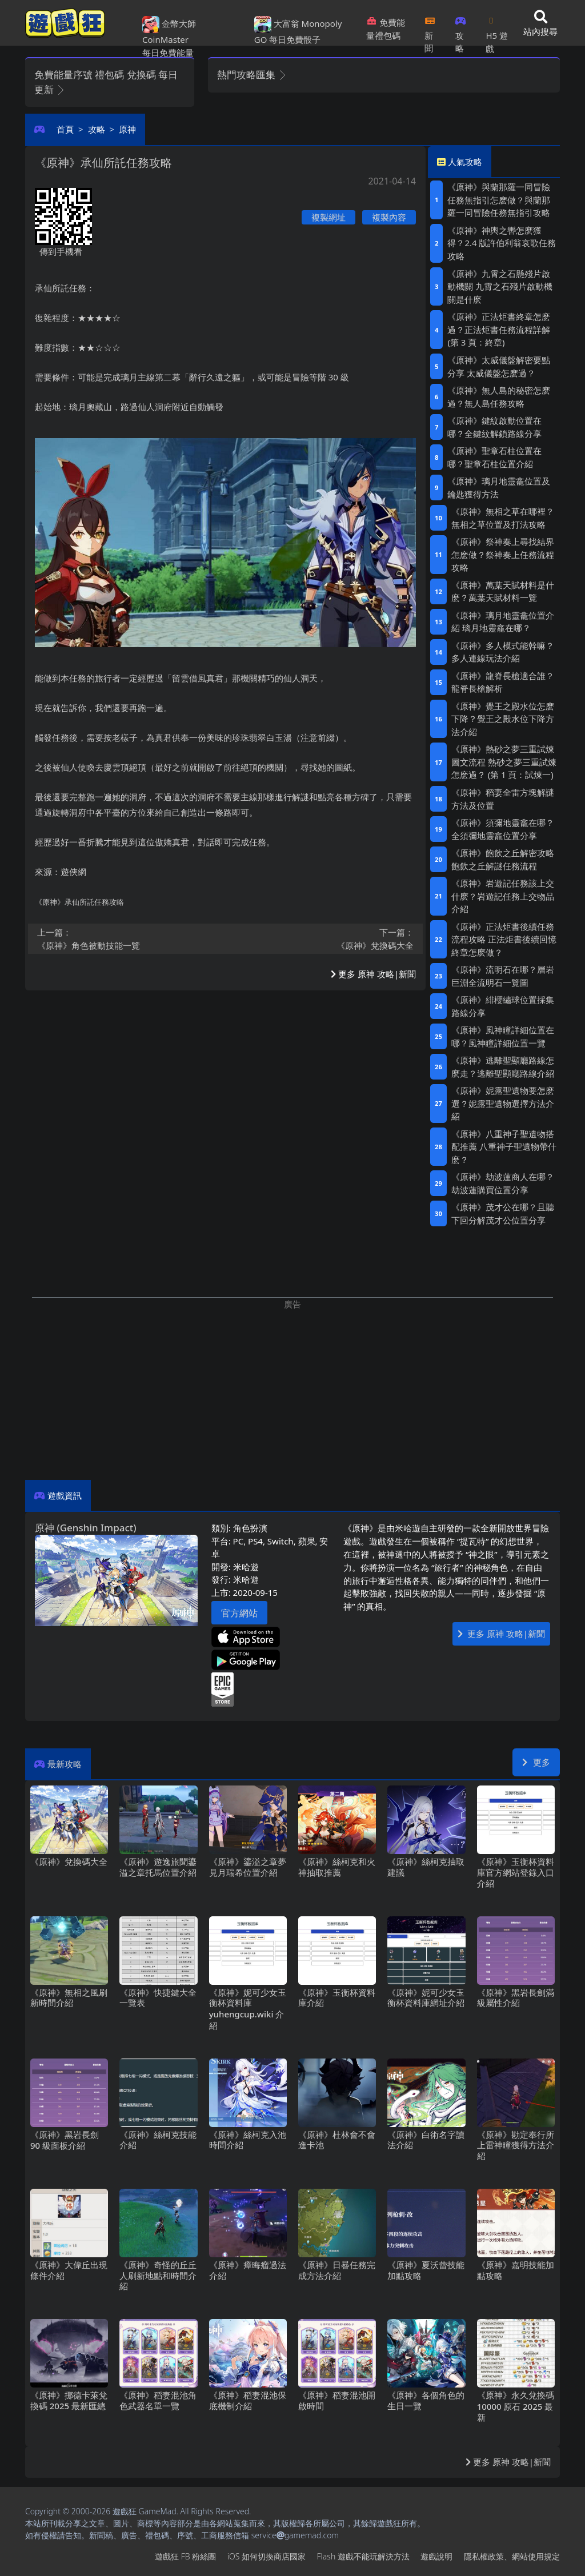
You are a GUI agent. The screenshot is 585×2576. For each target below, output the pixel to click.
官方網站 (239, 1613)
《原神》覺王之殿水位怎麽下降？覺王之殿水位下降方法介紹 (502, 718)
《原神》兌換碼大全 (323, 938)
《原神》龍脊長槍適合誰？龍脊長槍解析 (502, 682)
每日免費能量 (168, 52)
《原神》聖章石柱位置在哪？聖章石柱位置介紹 (494, 457)
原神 (127, 129)
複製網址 (328, 217)
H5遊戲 (496, 31)
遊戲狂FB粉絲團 (185, 2556)
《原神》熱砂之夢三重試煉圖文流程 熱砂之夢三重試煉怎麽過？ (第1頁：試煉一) (503, 761)
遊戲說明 (436, 2556)
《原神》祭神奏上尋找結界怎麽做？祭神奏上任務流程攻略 (502, 554)
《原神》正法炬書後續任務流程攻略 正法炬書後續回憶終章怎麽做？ (503, 939)
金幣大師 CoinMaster (169, 31)
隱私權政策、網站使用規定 (512, 2556)
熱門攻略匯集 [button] (252, 74)
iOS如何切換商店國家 (266, 2556)
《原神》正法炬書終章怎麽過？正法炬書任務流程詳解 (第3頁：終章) (498, 329)
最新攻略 (64, 1764)
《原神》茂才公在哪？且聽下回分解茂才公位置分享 (502, 1213)
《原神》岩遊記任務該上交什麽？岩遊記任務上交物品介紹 (502, 895)
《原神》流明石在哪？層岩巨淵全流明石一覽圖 (502, 976)
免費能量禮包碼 (385, 29)
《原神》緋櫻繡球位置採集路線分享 (502, 1006)
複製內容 (389, 217)
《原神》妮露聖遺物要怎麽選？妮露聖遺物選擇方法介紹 (502, 1103)
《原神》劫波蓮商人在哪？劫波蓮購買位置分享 (502, 1183)
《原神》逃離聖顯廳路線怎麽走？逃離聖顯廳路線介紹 (502, 1066)
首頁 (65, 129)
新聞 (429, 31)
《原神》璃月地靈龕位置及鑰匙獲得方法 (498, 487)
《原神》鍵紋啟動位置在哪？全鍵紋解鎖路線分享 (494, 427)
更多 (536, 1762)
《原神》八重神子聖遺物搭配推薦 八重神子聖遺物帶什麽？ (503, 1146)
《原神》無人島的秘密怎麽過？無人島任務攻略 (498, 396)
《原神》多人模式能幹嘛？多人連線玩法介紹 (502, 652)
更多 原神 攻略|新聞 (373, 974)
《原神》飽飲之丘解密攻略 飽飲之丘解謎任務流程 (502, 859)
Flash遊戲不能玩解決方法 (363, 2556)
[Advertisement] (292, 1391)
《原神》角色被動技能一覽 (128, 938)
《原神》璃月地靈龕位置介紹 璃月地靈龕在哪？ (502, 621)
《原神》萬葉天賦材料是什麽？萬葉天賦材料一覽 (502, 591)
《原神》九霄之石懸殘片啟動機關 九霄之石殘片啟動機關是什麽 (499, 286)
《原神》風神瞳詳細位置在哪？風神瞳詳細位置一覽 (502, 1036)
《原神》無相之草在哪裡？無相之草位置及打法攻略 (502, 517)
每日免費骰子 (294, 39)
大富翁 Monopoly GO (298, 31)
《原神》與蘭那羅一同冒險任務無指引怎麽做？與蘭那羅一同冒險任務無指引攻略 (498, 199)
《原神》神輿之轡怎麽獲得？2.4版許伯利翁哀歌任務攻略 (501, 243)
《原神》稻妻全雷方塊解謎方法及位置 (502, 799)
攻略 (460, 31)
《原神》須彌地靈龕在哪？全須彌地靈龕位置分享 (502, 829)
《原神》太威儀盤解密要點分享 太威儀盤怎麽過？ (498, 366)
